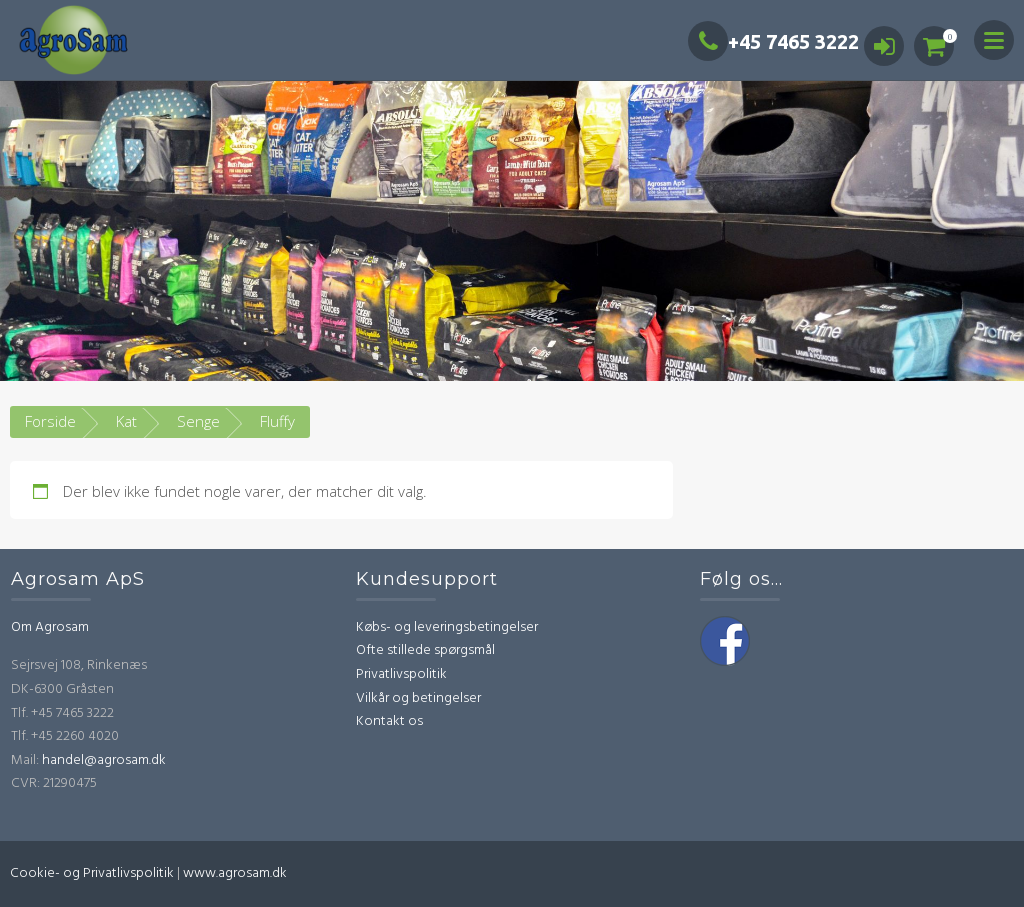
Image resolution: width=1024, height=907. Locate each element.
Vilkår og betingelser (418, 698)
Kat (126, 421)
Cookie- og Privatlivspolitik (92, 873)
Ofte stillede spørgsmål (425, 650)
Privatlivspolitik (401, 674)
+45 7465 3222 (773, 41)
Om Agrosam (50, 627)
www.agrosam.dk (235, 873)
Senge (198, 421)
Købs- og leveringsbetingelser (447, 627)
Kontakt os (389, 721)
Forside (50, 421)
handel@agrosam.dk (104, 760)
